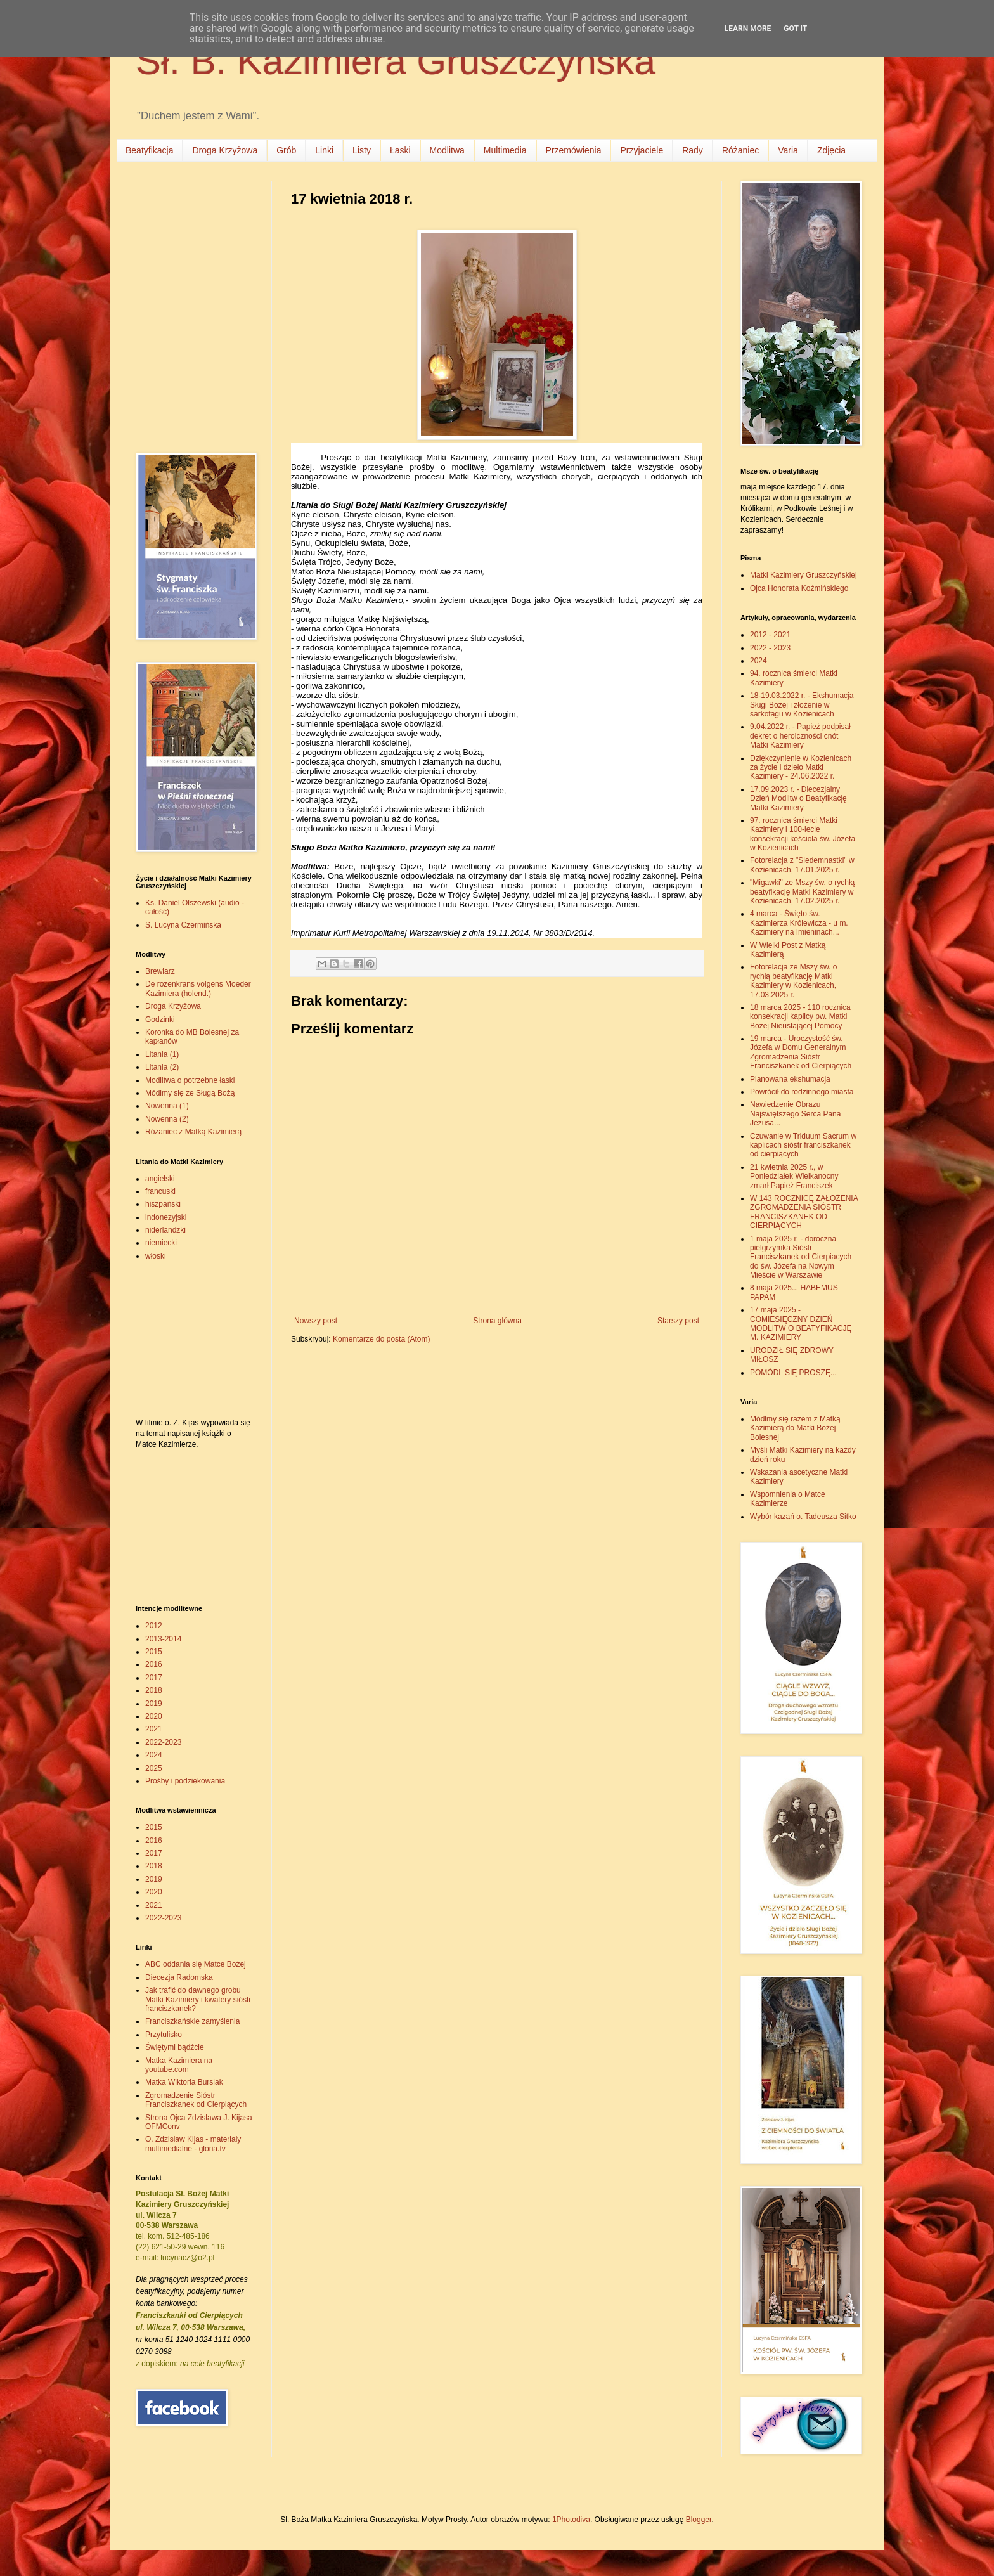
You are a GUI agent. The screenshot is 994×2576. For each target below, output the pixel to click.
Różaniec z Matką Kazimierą (193, 1131)
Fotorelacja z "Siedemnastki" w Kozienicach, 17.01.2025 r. (802, 865)
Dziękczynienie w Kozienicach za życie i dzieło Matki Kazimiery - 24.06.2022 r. (800, 767)
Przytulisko (163, 2034)
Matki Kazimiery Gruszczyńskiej (803, 575)
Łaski (400, 150)
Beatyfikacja (149, 150)
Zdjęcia (831, 150)
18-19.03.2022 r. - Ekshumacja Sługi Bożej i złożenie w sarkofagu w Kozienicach (801, 704)
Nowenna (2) (167, 1119)
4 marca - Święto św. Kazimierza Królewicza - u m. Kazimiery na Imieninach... (799, 922)
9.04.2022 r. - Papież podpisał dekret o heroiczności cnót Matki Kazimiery (800, 735)
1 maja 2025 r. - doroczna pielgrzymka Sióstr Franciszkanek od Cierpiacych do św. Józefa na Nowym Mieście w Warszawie (800, 1257)
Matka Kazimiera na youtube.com (178, 2065)
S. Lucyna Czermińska (183, 925)
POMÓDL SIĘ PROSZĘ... (793, 1372)
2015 (153, 1651)
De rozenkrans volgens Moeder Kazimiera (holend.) (198, 988)
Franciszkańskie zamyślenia (192, 2021)
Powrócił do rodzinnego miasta (801, 1091)
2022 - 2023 (770, 648)
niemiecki (161, 1242)
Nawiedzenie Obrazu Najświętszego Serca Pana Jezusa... (795, 1113)
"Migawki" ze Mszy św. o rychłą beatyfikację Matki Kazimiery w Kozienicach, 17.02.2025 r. (802, 891)
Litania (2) (162, 1067)
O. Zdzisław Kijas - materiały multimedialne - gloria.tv (193, 2143)
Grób (286, 150)
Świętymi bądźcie (174, 2047)
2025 (153, 1768)
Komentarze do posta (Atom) (381, 1339)
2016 (153, 1664)
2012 (153, 1625)
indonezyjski (165, 1217)
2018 (153, 1690)
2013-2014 (163, 1638)
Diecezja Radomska (179, 1977)
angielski (160, 1178)
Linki (324, 150)
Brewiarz (160, 971)
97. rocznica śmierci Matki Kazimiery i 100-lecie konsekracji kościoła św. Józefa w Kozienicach (802, 834)
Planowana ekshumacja (790, 1079)
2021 (153, 1729)
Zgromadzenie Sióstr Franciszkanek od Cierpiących (196, 2100)
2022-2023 (163, 1742)
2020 (153, 1716)
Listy (361, 150)
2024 (153, 1755)
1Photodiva (571, 2519)
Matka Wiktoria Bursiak (184, 2082)
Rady (692, 150)
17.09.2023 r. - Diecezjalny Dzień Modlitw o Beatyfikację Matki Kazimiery (798, 798)
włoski (155, 1256)
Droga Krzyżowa (224, 150)
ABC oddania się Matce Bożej (195, 1964)
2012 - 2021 (770, 634)
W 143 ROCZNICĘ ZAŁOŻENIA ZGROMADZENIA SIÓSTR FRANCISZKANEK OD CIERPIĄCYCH (804, 1212)
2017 (153, 1677)
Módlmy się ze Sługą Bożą (190, 1093)
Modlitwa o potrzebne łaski (190, 1080)
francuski (160, 1191)
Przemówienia (574, 150)
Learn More (748, 28)
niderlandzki (165, 1230)
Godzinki (160, 1019)
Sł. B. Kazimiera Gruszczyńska (395, 61)
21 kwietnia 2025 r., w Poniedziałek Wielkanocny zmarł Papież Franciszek (794, 1176)
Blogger (699, 2519)
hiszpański (163, 1204)
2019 (153, 1703)
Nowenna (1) (167, 1105)
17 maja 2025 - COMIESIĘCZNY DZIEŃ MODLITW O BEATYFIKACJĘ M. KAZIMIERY (800, 1323)
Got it (795, 28)
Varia (788, 150)
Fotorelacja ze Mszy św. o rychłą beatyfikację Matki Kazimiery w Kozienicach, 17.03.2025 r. (793, 980)
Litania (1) (162, 1054)
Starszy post (678, 1320)
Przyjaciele (641, 150)
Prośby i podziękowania (185, 1781)
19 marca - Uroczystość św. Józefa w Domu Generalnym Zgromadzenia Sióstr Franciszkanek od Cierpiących (800, 1052)
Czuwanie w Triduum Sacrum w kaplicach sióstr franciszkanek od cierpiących (803, 1145)
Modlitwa (447, 150)
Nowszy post (315, 1320)
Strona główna (497, 1320)
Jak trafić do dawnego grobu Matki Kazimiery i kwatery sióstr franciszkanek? (198, 1999)
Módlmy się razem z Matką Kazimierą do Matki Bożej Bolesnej (795, 1428)
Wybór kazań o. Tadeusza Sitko (803, 1516)
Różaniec (740, 150)
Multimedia (505, 150)
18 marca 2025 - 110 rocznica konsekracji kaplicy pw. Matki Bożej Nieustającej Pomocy (800, 1016)
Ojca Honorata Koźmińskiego (799, 588)
